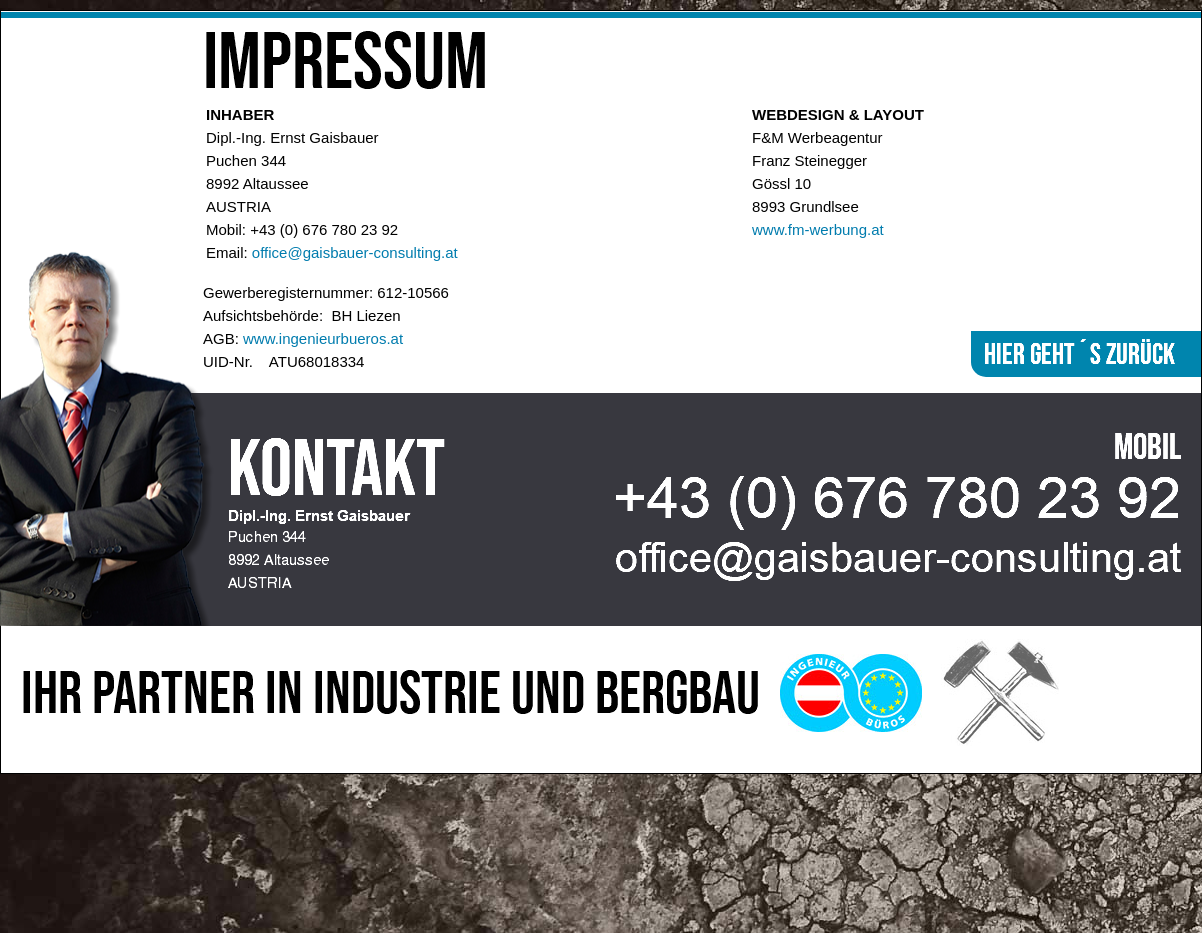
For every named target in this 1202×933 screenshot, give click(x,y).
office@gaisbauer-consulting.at (355, 252)
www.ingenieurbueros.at (323, 338)
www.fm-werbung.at (818, 229)
